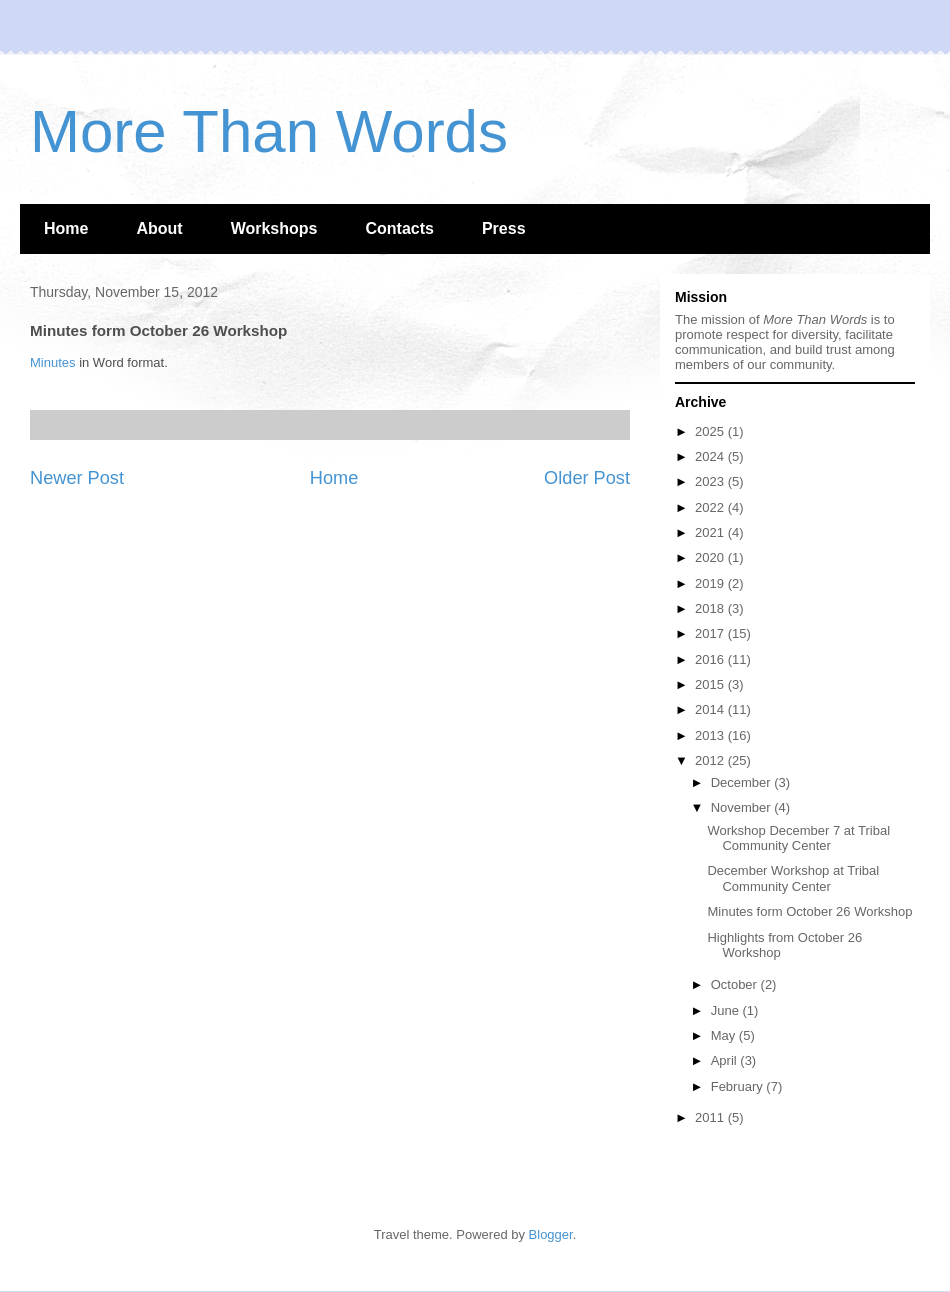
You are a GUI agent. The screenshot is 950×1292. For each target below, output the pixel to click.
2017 (711, 633)
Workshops (274, 228)
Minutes (53, 362)
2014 (711, 709)
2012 (711, 760)
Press (504, 228)
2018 (711, 608)
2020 (711, 557)
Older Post (587, 478)
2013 (711, 735)
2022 (711, 507)
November (743, 807)
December (743, 782)
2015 (711, 684)
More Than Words (269, 131)
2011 (711, 1117)
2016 (711, 659)
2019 (711, 583)
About (159, 228)
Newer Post (77, 478)
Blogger (551, 1234)
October (736, 984)
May (725, 1035)
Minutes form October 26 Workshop (809, 911)
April (726, 1060)
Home (66, 228)
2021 (711, 532)
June (727, 1010)
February (739, 1086)
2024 (711, 456)
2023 (711, 481)
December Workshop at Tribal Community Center (793, 878)
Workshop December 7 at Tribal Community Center (798, 838)
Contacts (399, 228)
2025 (711, 431)
